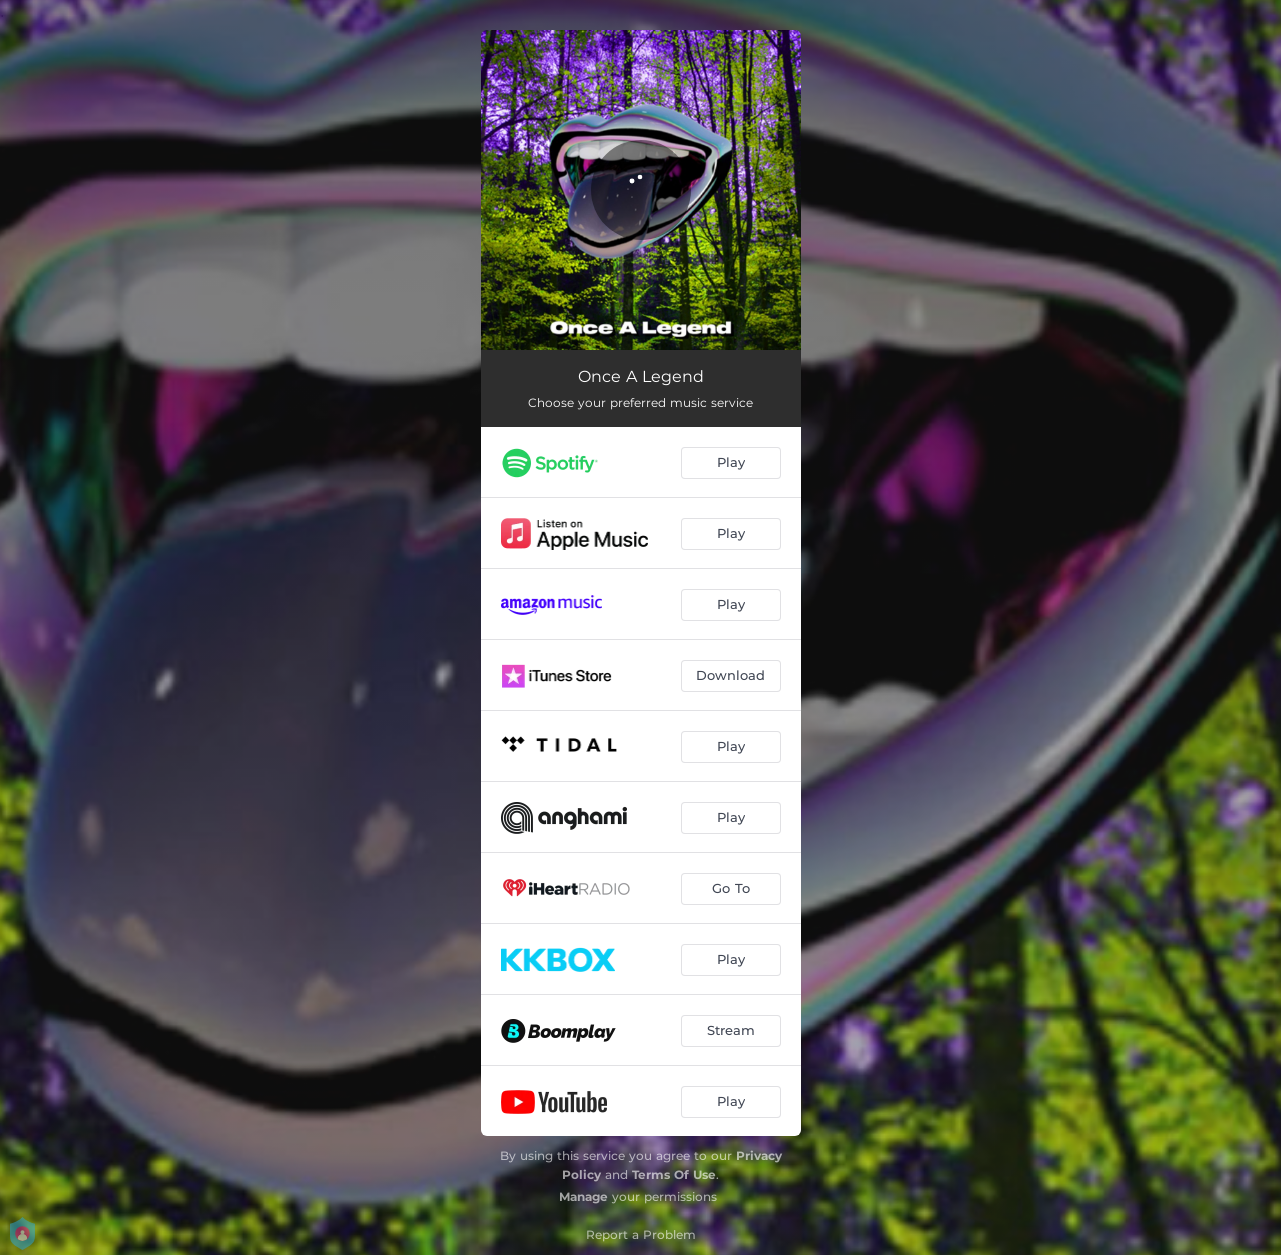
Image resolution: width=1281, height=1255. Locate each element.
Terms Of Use (674, 1174)
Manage (583, 1196)
